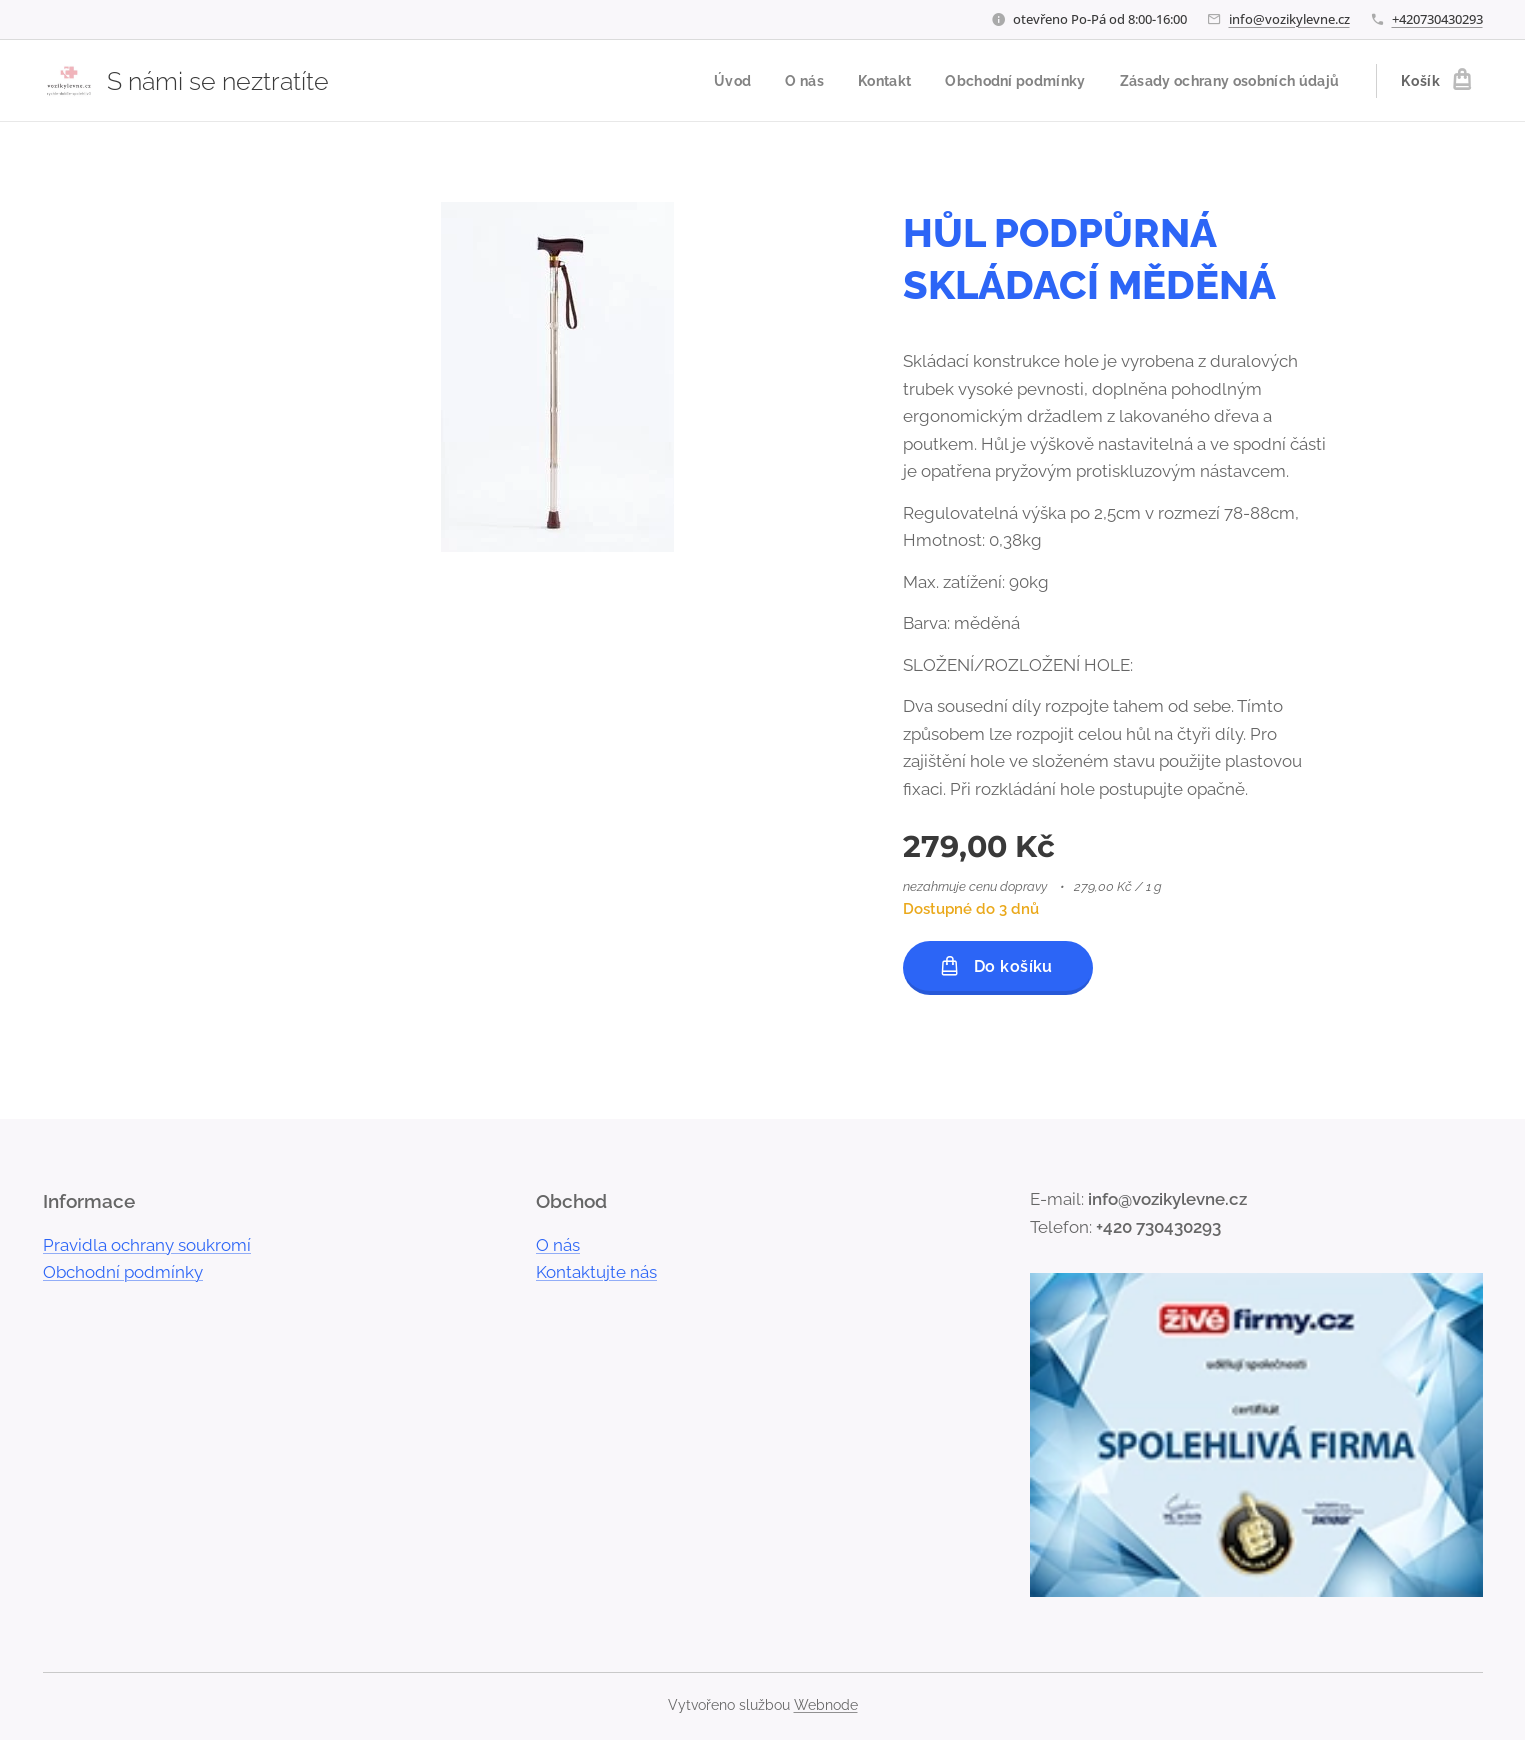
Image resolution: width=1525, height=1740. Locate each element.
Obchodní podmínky (123, 1272)
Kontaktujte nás (596, 1272)
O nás (558, 1245)
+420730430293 (1437, 19)
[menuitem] (710, 81)
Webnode (826, 1705)
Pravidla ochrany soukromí (147, 1245)
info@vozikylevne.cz (1289, 19)
